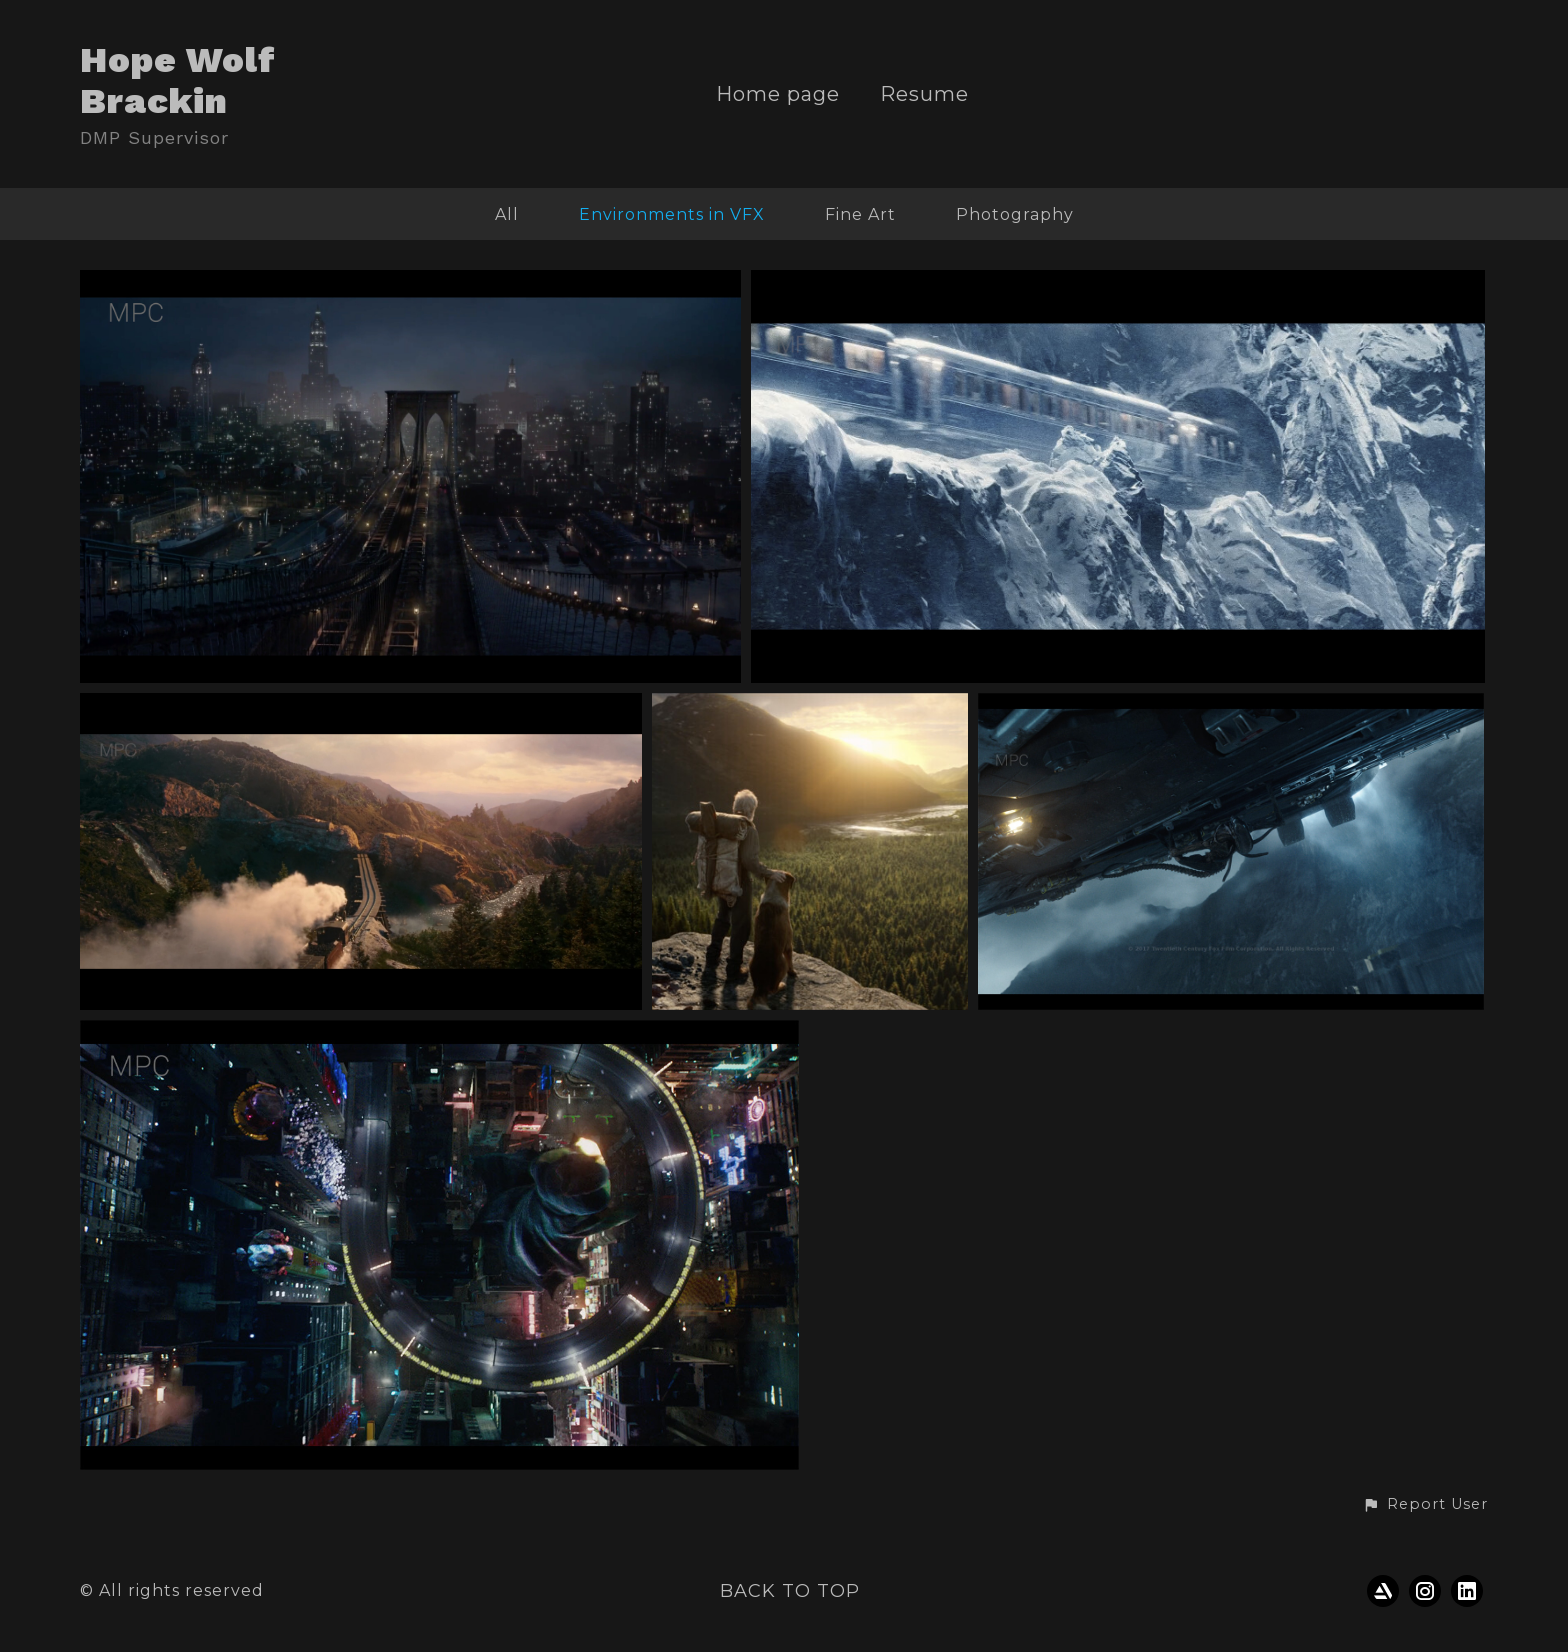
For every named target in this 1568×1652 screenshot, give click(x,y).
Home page (778, 94)
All (507, 214)
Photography (1015, 214)
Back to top (790, 1591)
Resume (924, 94)
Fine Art (860, 214)
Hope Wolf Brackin (178, 80)
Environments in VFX (672, 214)
